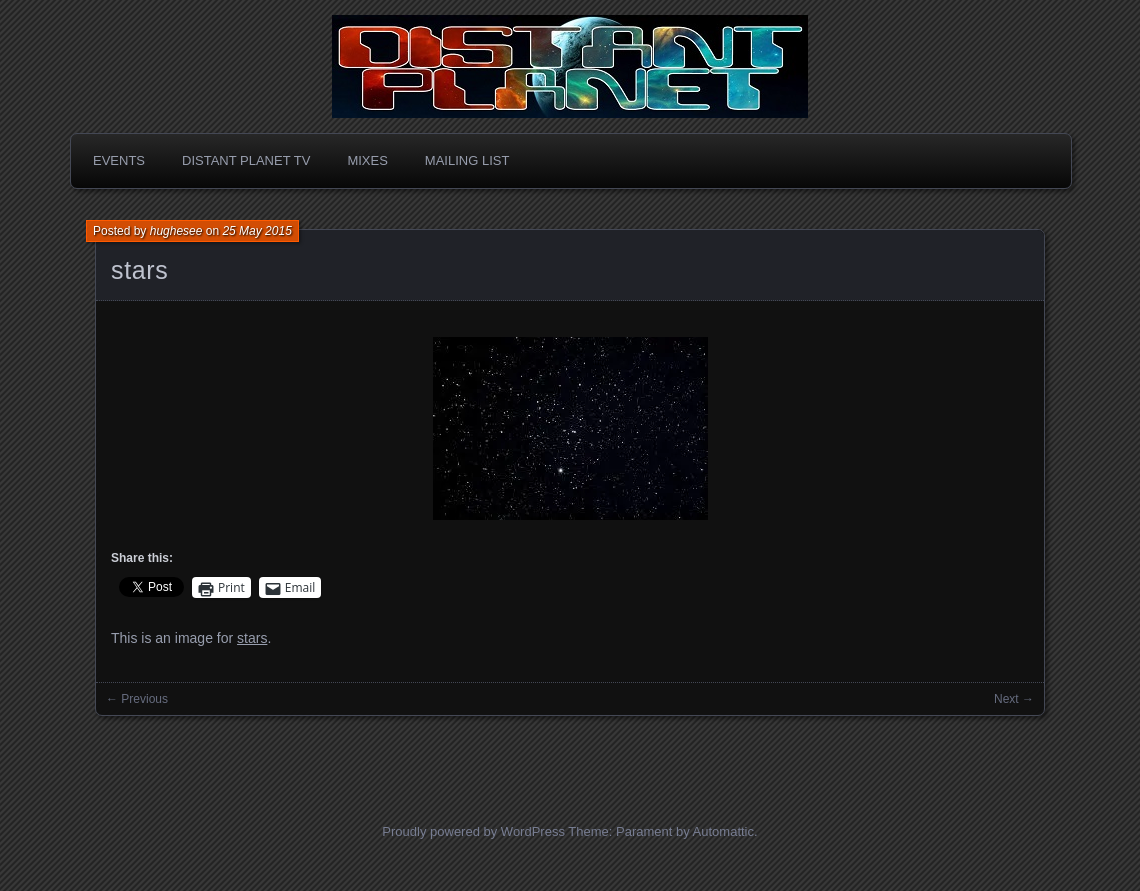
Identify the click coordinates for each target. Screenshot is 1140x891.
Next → (1014, 699)
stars (139, 270)
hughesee (176, 231)
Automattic (723, 831)
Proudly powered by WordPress (473, 831)
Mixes (367, 160)
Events (119, 160)
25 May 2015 (256, 231)
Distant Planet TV (246, 160)
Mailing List (467, 160)
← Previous (137, 699)
